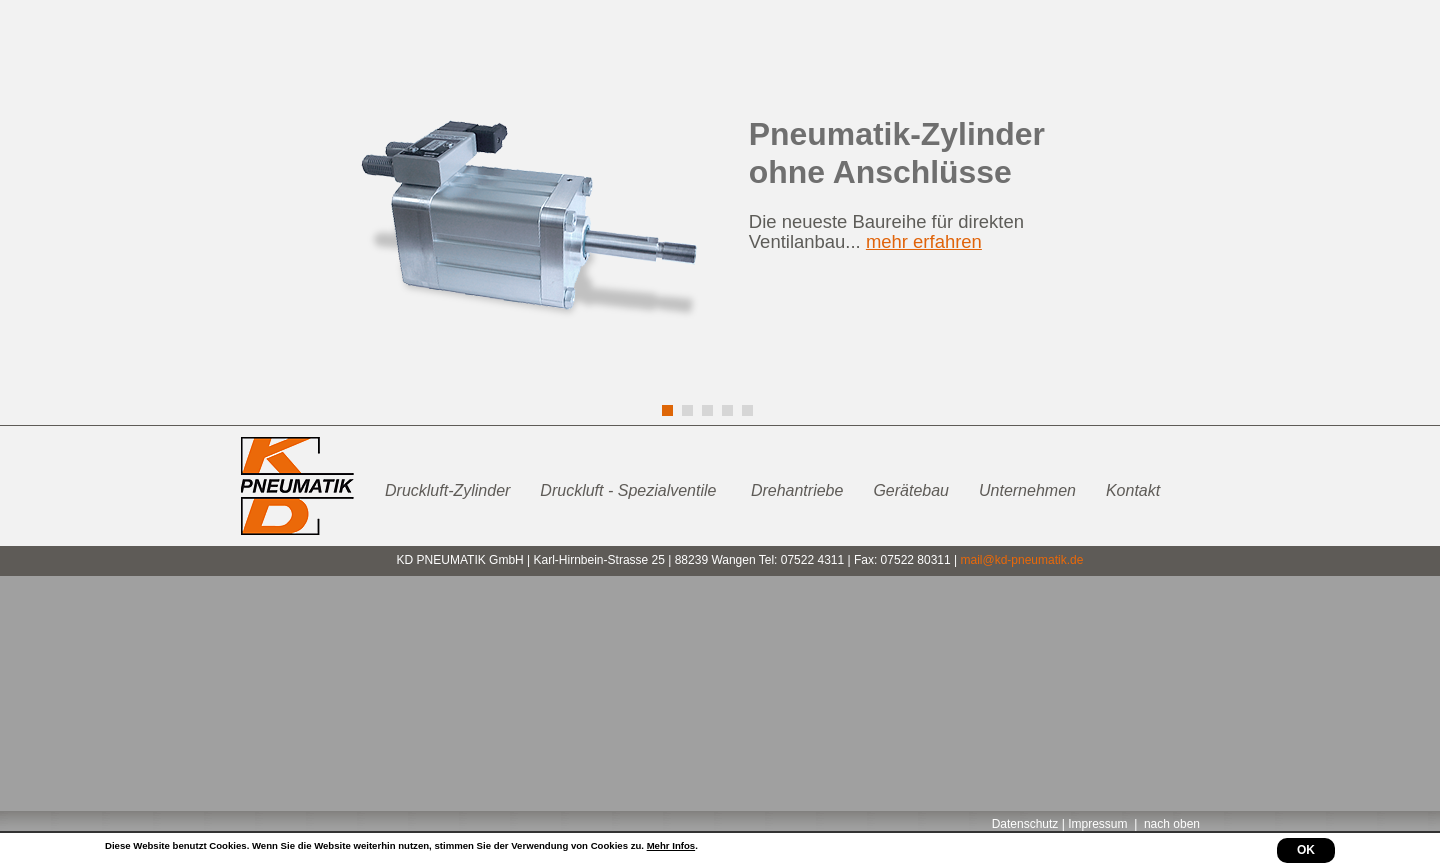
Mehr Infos (671, 845)
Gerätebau (911, 490)
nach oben (1172, 824)
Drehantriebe (797, 490)
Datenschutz (1025, 824)
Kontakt (1133, 490)
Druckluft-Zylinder (447, 490)
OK (1306, 850)
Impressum (1097, 824)
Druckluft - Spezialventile (630, 490)
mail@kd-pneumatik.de (1021, 560)
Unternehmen (1027, 490)
